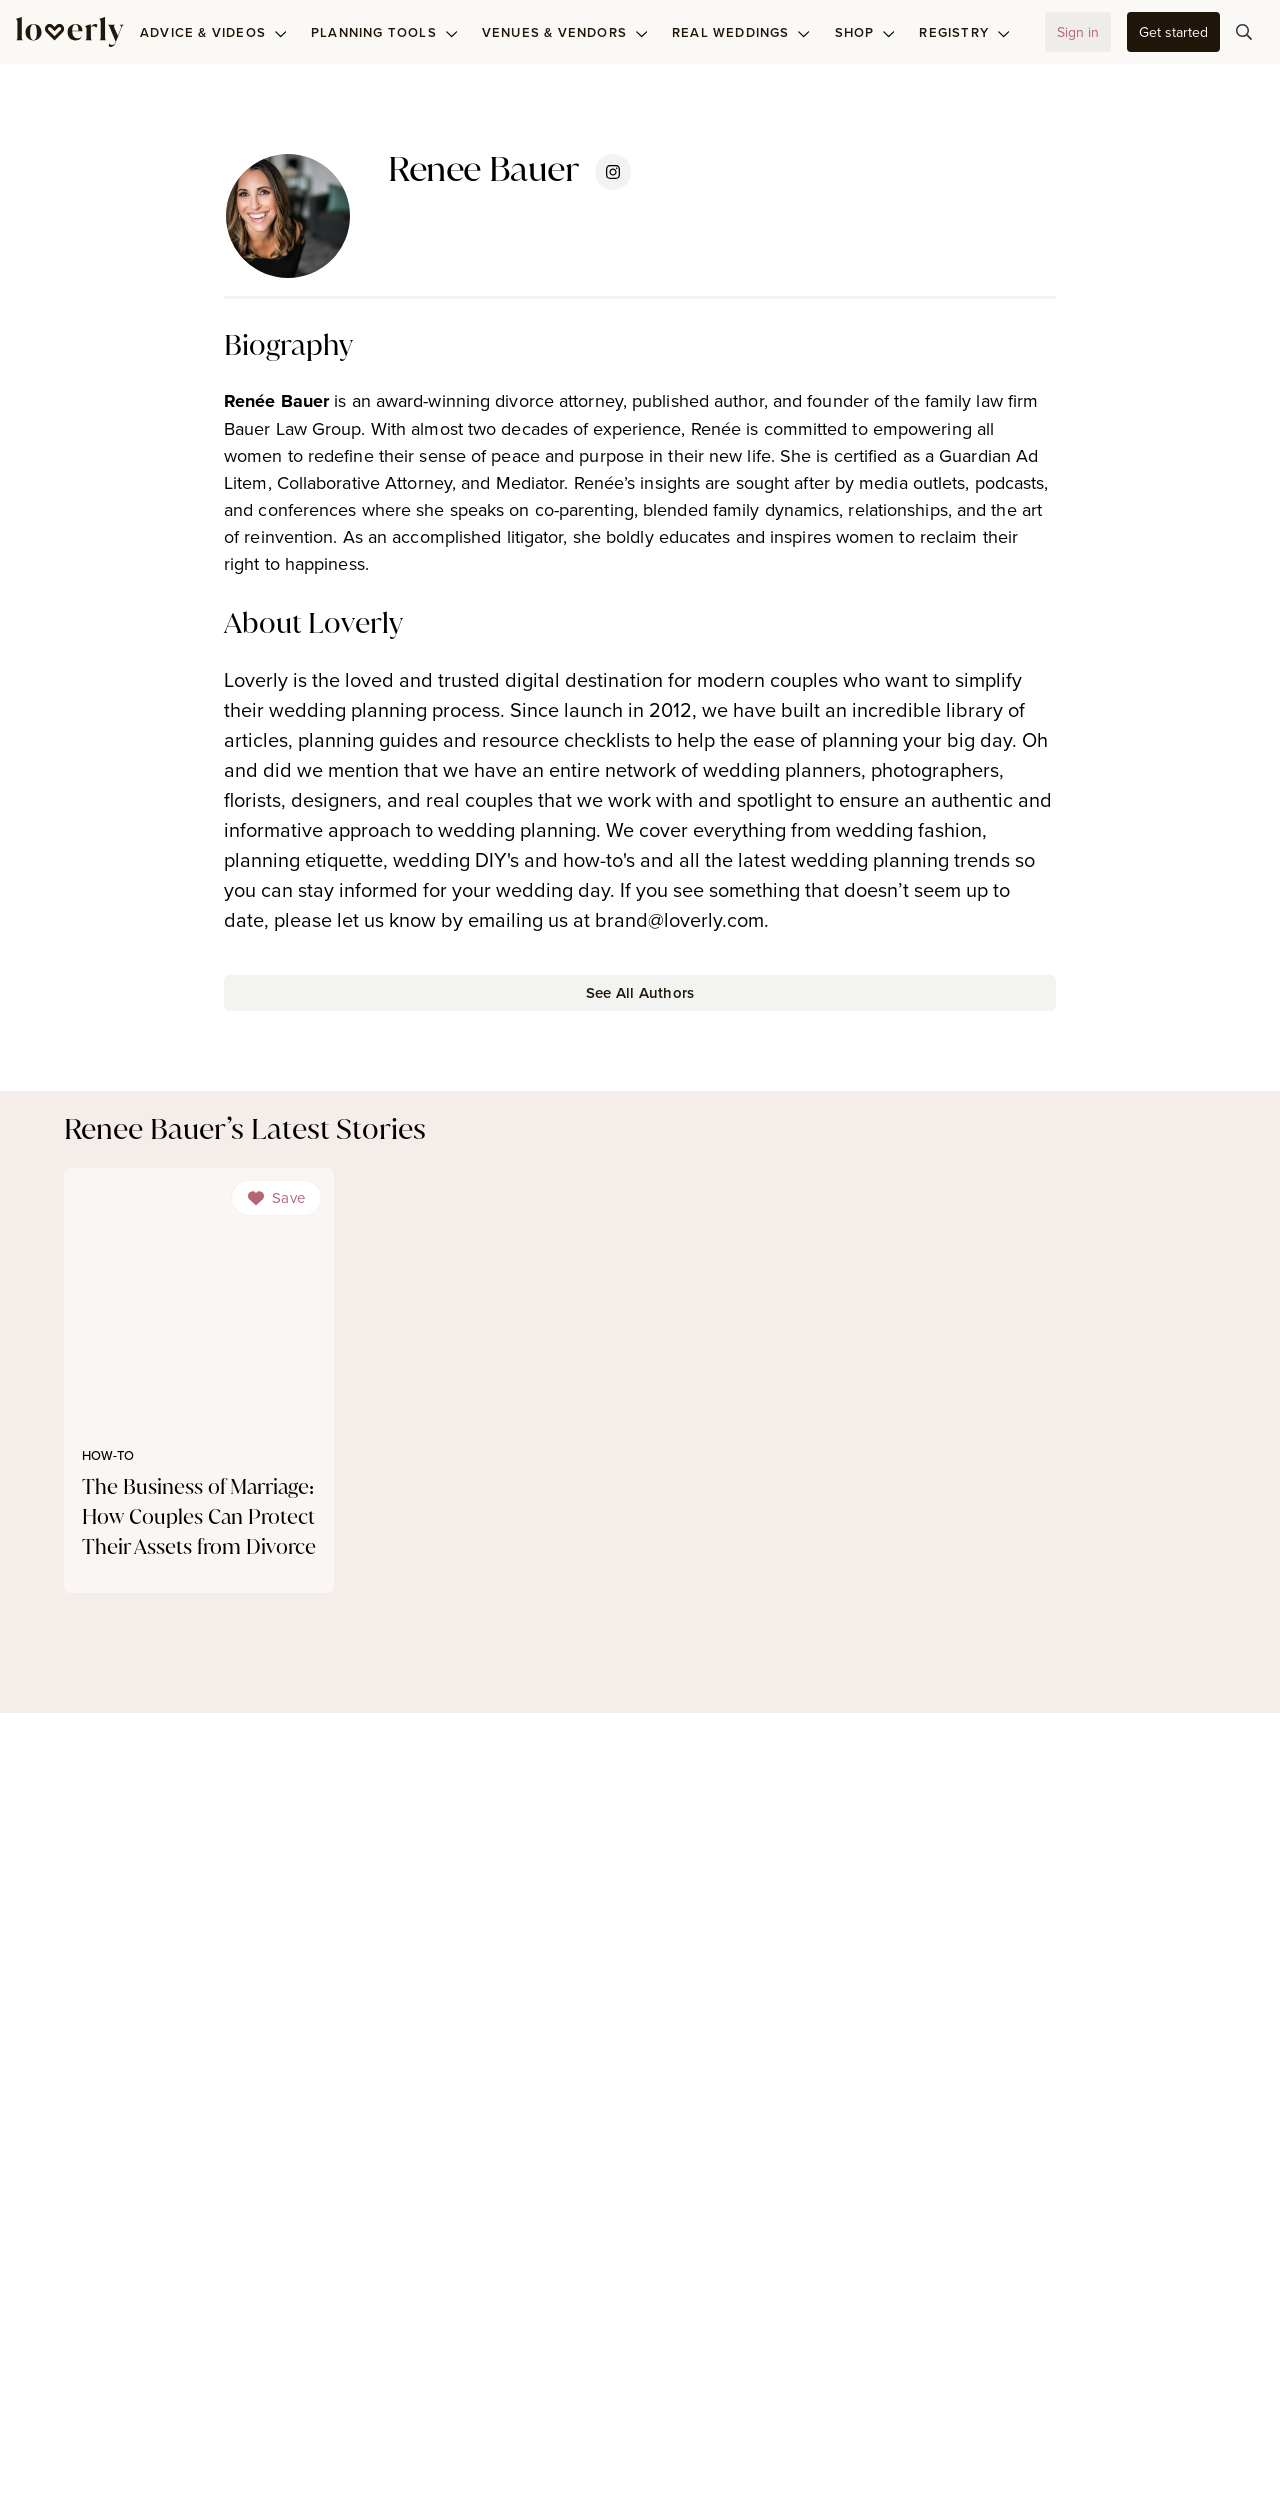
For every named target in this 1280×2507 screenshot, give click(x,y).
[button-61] (1173, 32)
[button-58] (1078, 32)
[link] (199, 1381)
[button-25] (640, 993)
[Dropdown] (276, 1198)
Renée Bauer (276, 401)
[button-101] (1244, 32)
